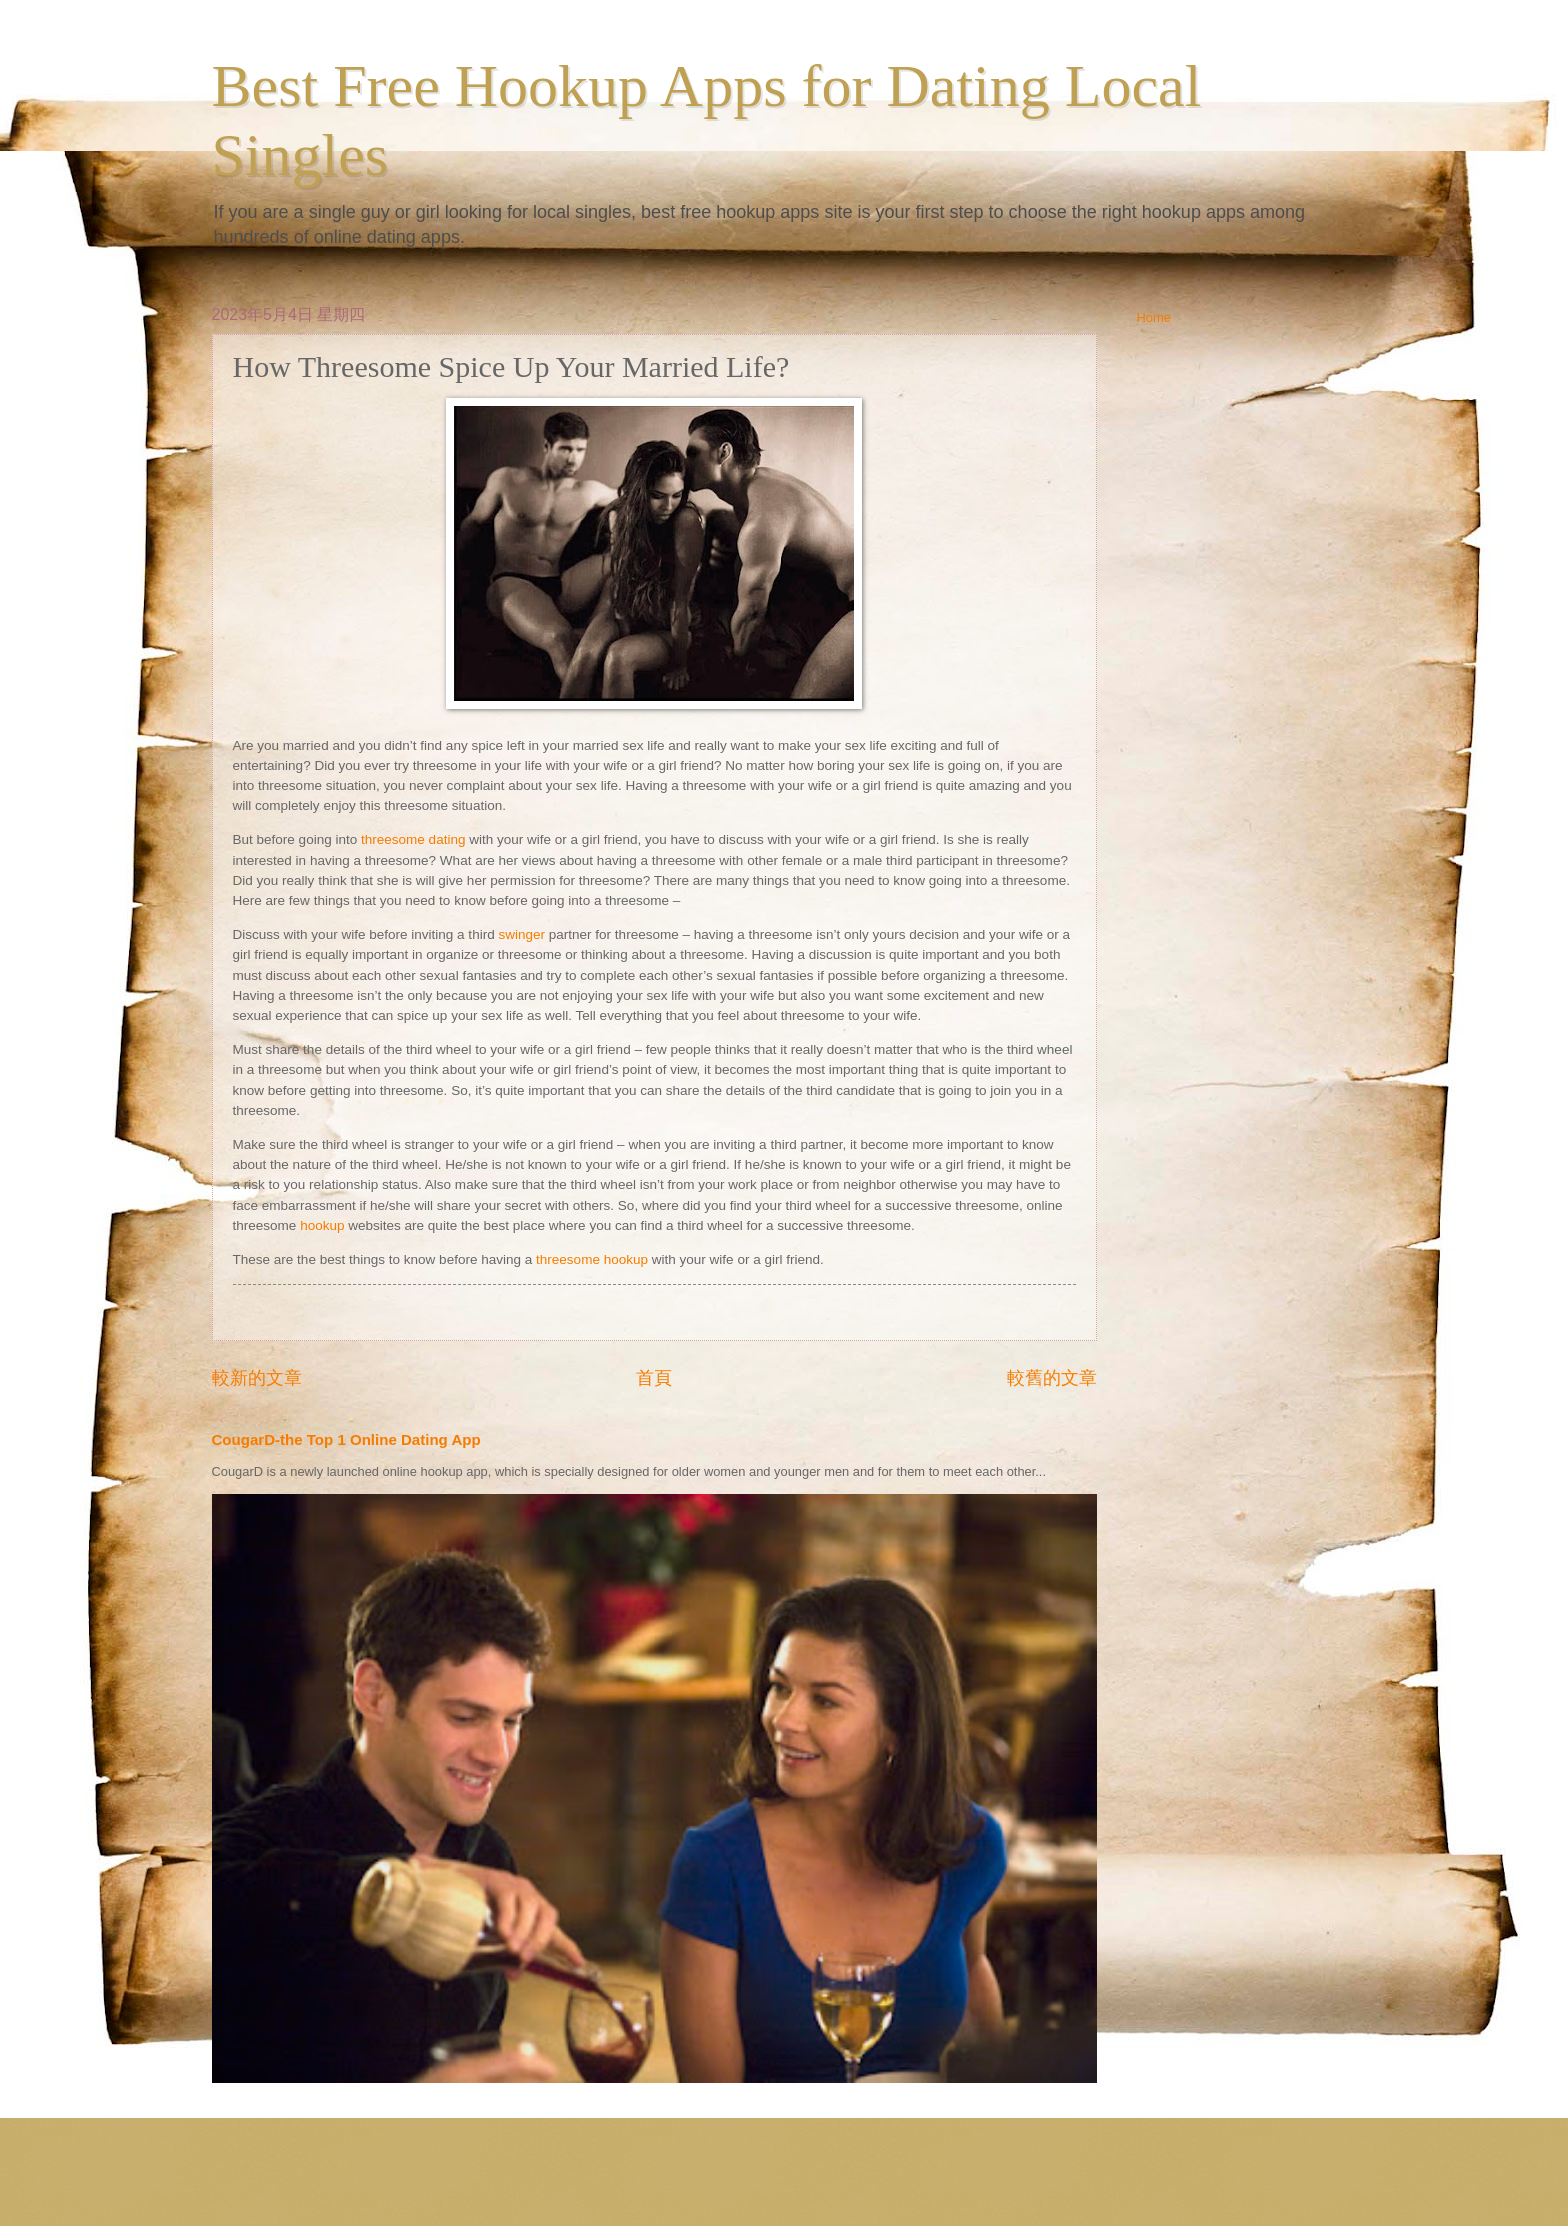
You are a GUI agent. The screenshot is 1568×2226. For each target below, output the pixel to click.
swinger (521, 934)
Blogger (922, 2186)
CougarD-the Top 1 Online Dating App (346, 1439)
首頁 (654, 1378)
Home (1154, 317)
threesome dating (413, 839)
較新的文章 (257, 1378)
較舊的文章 (1052, 1378)
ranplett (805, 2186)
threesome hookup (592, 1259)
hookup (322, 1225)
